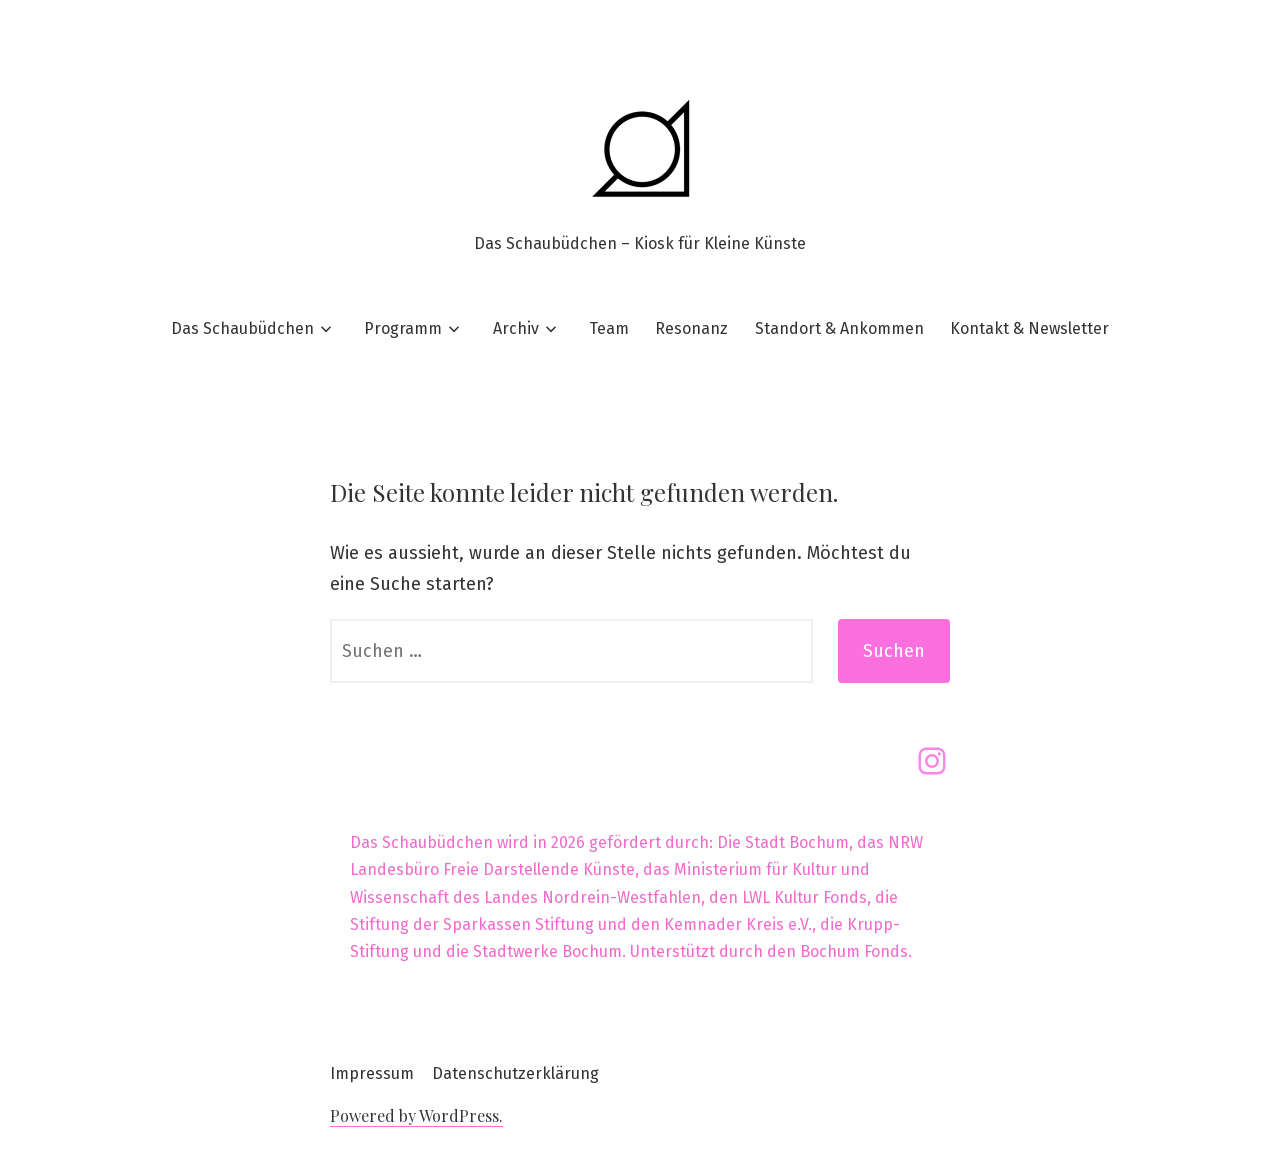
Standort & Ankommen (839, 328)
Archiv (516, 328)
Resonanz (691, 328)
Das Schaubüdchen (242, 328)
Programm (403, 328)
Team (609, 328)
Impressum (372, 1073)
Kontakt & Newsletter (1029, 328)
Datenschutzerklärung (515, 1073)
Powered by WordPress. (416, 1115)
